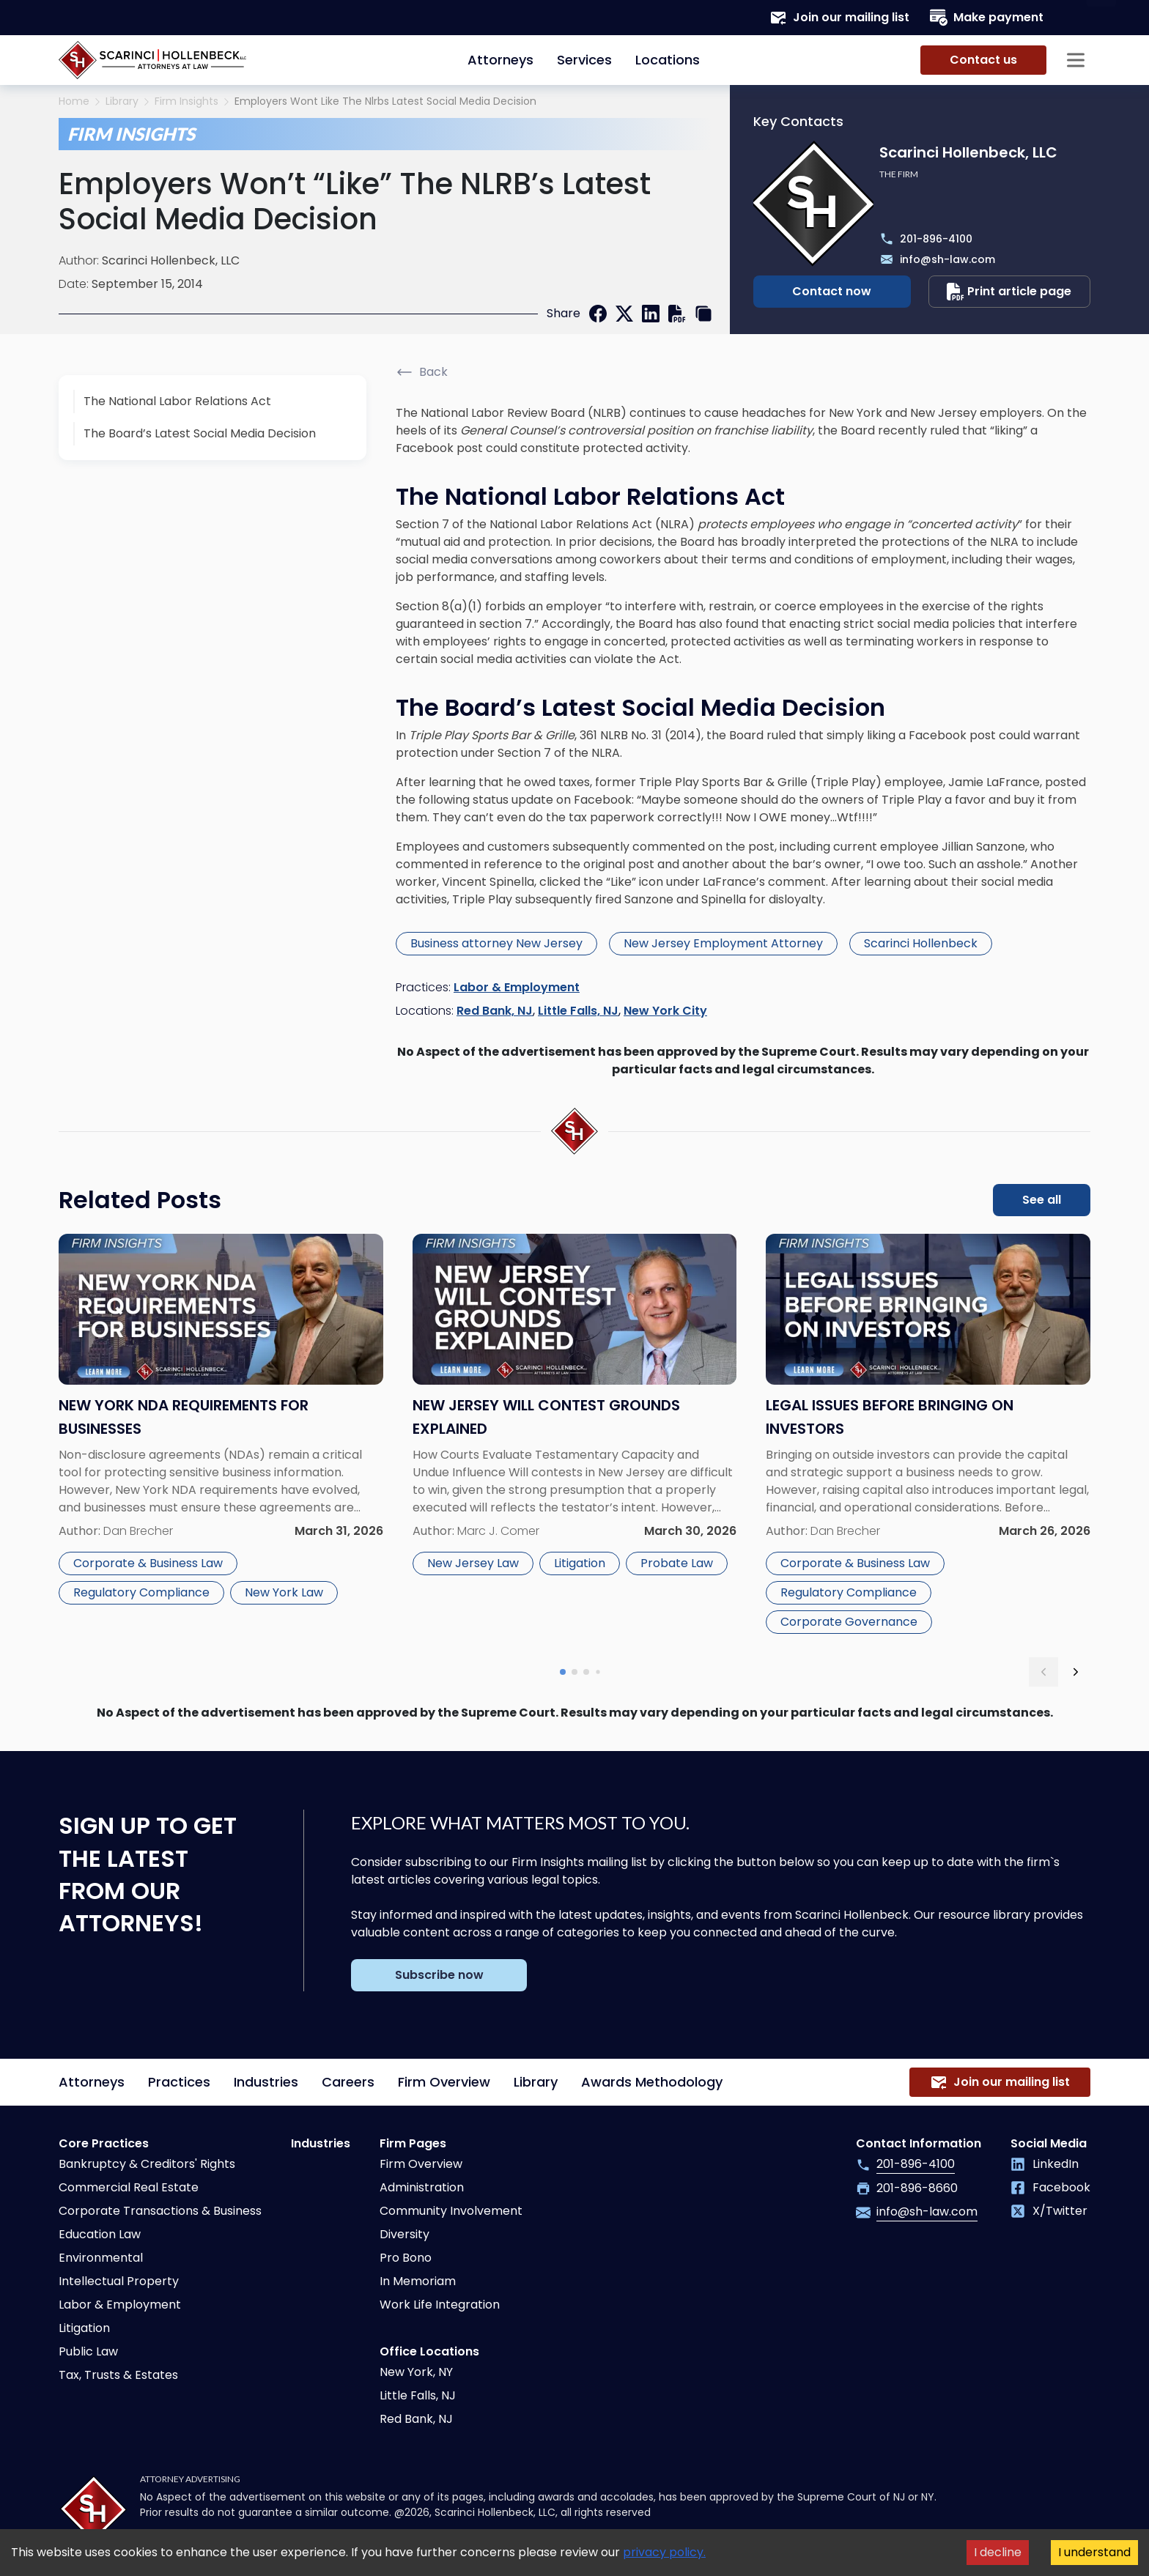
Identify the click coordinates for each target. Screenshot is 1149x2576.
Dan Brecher (138, 1530)
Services (584, 60)
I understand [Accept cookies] (1094, 2552)
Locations (667, 60)
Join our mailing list (839, 17)
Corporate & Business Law (148, 1563)
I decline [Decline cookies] (997, 2552)
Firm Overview (444, 2082)
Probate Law (676, 1563)
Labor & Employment (517, 987)
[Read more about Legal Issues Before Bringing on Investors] (928, 1437)
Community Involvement (451, 2210)
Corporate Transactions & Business (160, 2210)
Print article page (1009, 291)
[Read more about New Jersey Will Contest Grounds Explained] (575, 1437)
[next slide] (1075, 1672)
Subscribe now (439, 1974)
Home (74, 101)
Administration (422, 2187)
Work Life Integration (440, 2304)
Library (122, 101)
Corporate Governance (848, 1621)
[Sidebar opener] (1075, 60)
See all (1041, 1199)
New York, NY (416, 2372)
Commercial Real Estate (129, 2187)
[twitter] (624, 313)
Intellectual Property (119, 2281)
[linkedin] (651, 313)
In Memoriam (418, 2281)
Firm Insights (186, 101)
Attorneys (500, 60)
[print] (677, 313)
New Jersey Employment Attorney (723, 943)
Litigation (579, 1563)
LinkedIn (1045, 2163)
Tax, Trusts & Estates (118, 2374)
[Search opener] (1075, 17)
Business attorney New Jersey (496, 943)
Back (422, 372)
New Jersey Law (473, 1563)
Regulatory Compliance (141, 1592)
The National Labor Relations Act (177, 401)
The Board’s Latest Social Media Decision (200, 433)
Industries (266, 2082)
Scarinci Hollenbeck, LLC (171, 260)
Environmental (101, 2257)
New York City (665, 1010)
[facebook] (598, 313)
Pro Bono (406, 2257)
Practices (179, 2082)
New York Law (284, 1592)
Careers (348, 2082)
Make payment (986, 17)
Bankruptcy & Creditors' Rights (147, 2163)
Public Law (88, 2351)
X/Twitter (1049, 2210)
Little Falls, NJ (578, 1010)
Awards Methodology (652, 2082)
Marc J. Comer (498, 1530)
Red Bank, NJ (495, 1010)
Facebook (1050, 2187)
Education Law (100, 2234)
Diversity (404, 2234)
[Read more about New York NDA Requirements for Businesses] (221, 1437)
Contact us (983, 59)
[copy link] (703, 313)
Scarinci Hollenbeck (921, 943)
